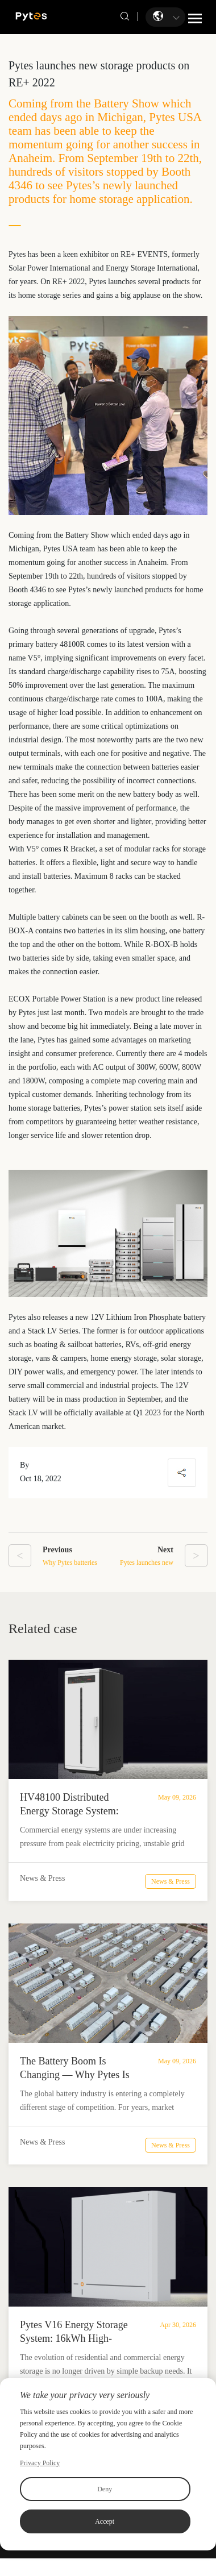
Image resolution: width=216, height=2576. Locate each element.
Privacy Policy (40, 2463)
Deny (104, 2489)
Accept (104, 2521)
